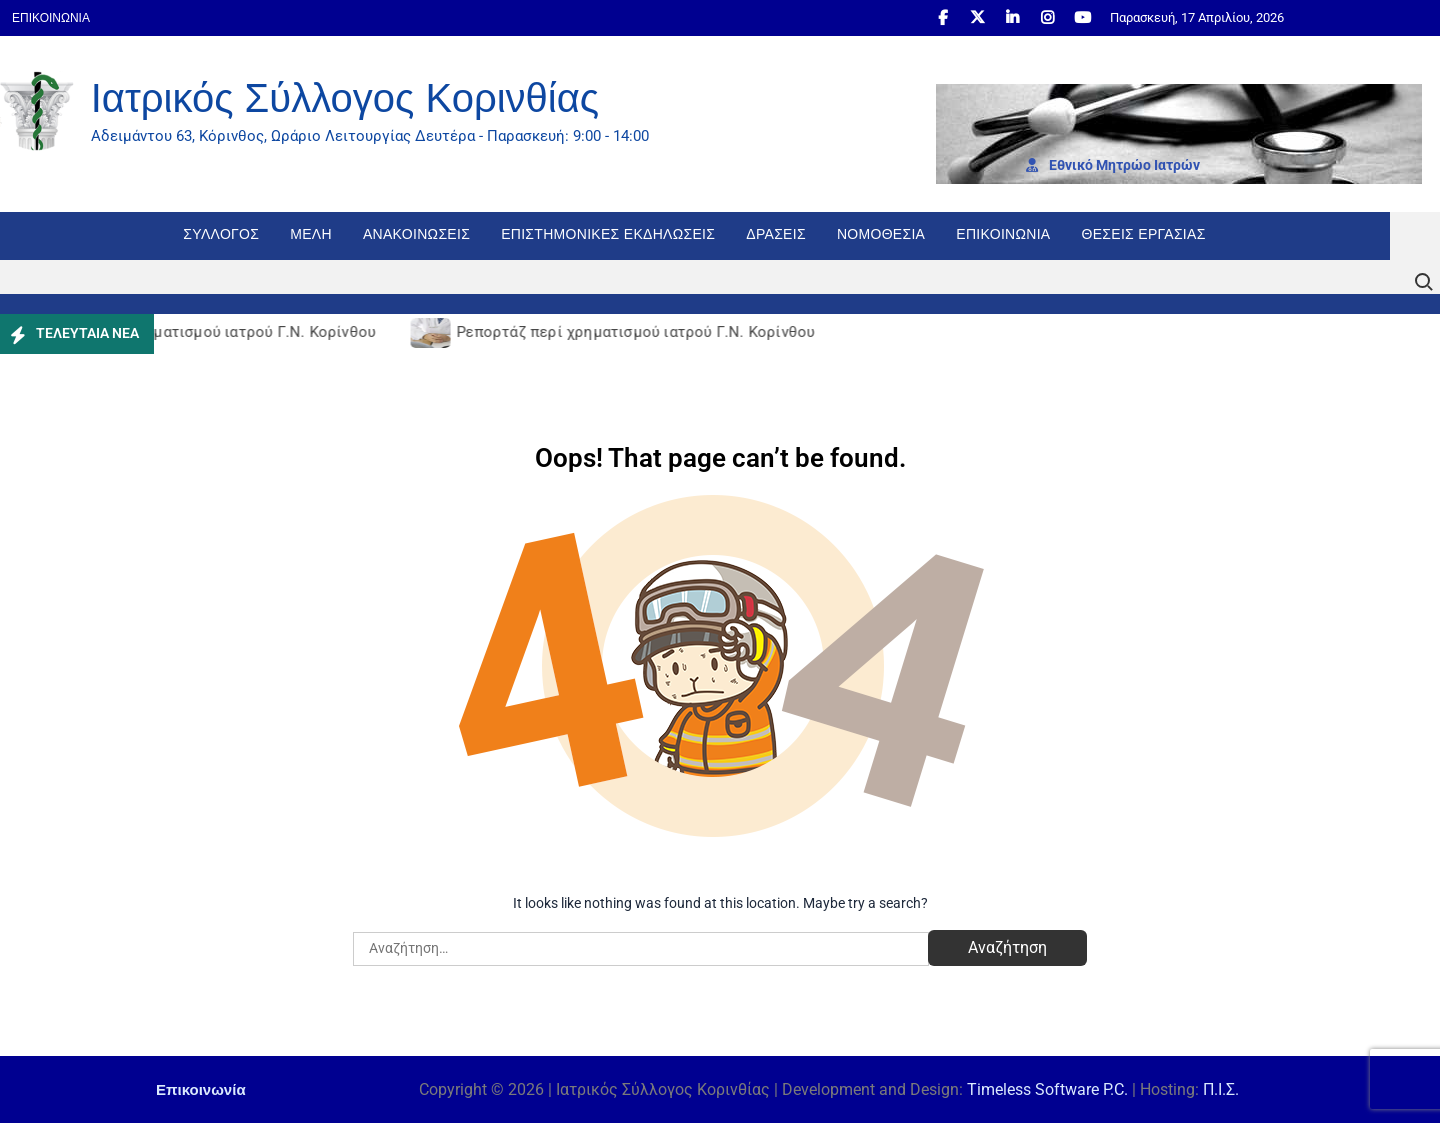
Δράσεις (776, 234)
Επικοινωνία (51, 18)
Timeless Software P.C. (1047, 1089)
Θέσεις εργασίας (1144, 234)
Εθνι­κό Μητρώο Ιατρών (1113, 165)
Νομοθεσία (881, 234)
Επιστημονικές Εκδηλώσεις (608, 234)
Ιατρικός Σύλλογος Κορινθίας (345, 98)
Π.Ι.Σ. (1221, 1089)
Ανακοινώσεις (416, 234)
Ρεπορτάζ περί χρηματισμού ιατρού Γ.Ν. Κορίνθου (200, 332)
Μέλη (311, 234)
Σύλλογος (221, 234)
